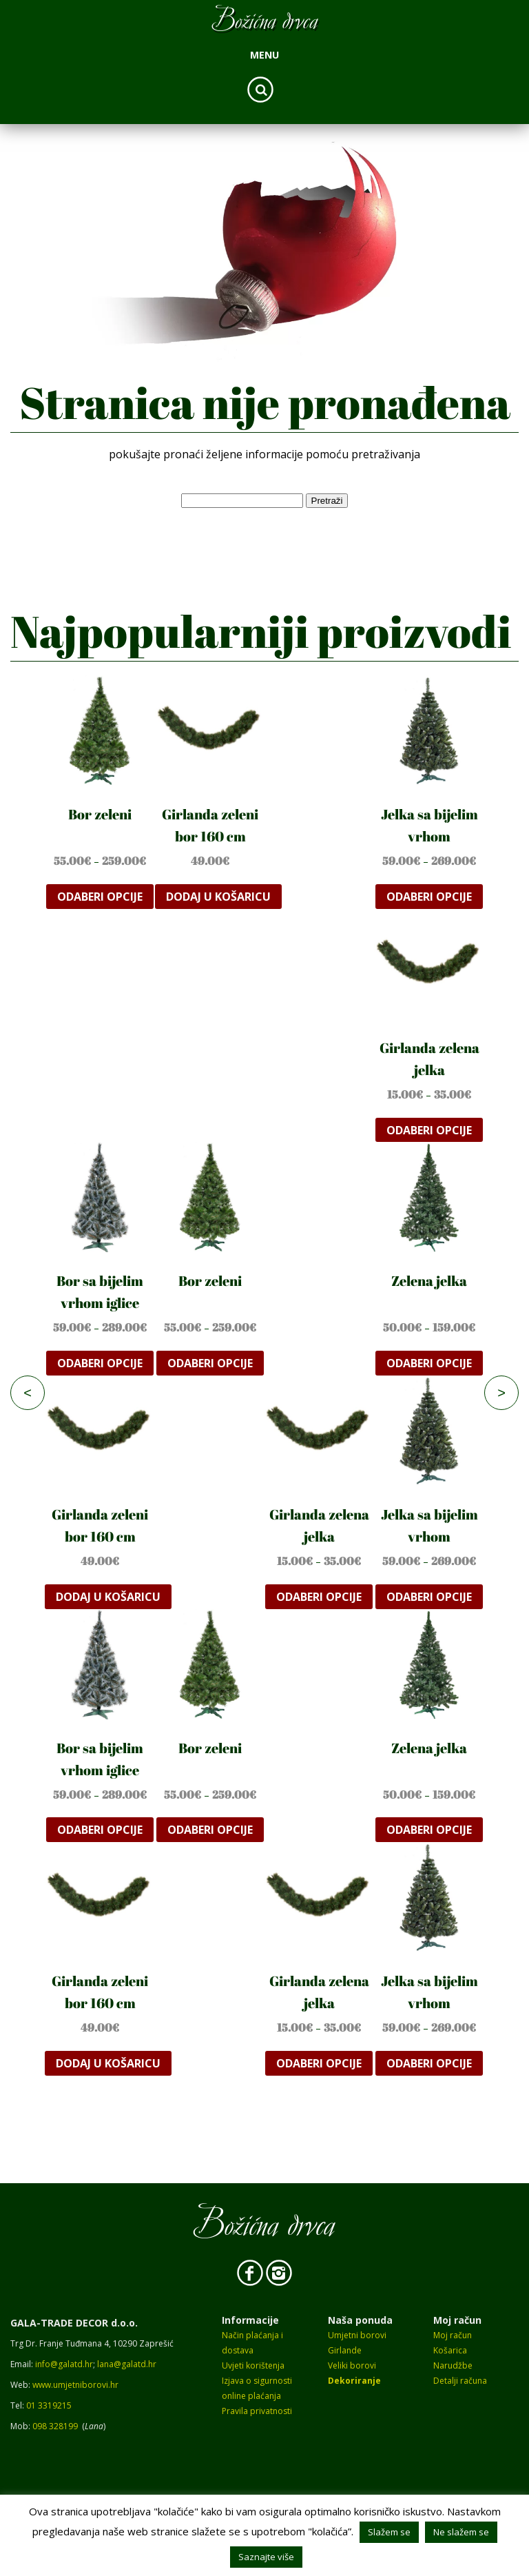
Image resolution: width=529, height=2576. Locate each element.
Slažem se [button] (389, 2532)
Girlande (345, 2350)
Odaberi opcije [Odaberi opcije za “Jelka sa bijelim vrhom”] (429, 896)
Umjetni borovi (357, 2335)
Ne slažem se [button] (461, 2532)
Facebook (250, 2273)
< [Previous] (27, 1392)
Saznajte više (266, 2557)
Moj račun (452, 2335)
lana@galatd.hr (126, 2364)
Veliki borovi (352, 2365)
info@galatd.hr (64, 2364)
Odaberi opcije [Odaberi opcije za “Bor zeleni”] (100, 896)
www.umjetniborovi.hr (75, 2385)
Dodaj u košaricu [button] (218, 896)
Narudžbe (453, 2365)
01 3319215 (49, 2405)
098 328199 (55, 2426)
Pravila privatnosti (257, 2411)
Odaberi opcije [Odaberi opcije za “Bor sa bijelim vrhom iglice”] (100, 1363)
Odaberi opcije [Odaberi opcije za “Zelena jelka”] (429, 1363)
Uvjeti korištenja (253, 2365)
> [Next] (501, 1392)
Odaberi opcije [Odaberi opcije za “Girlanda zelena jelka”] (429, 1130)
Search (260, 89)
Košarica (450, 2350)
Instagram (279, 2273)
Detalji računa (460, 2380)
